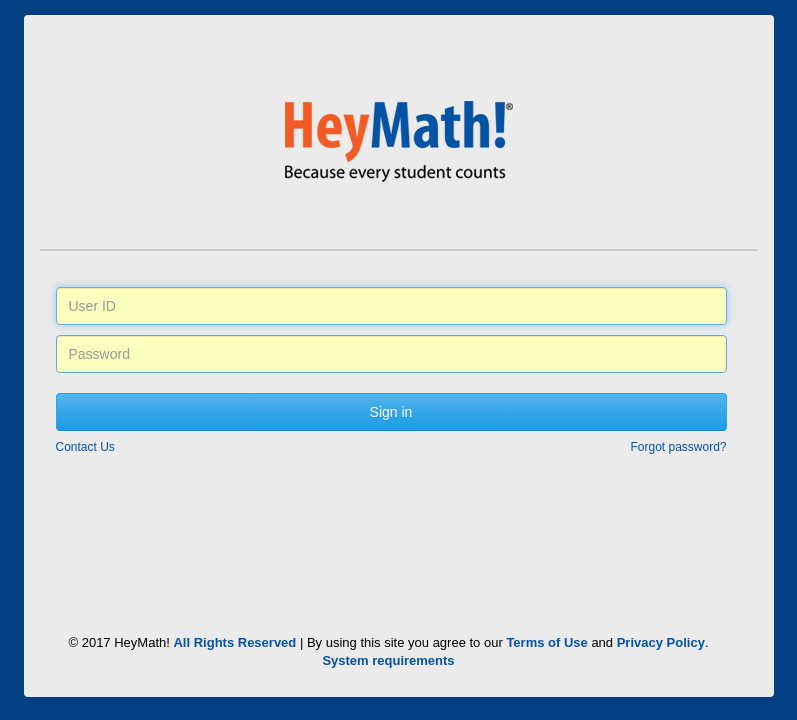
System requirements (388, 660)
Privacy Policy (661, 642)
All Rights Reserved (234, 642)
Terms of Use (546, 642)
